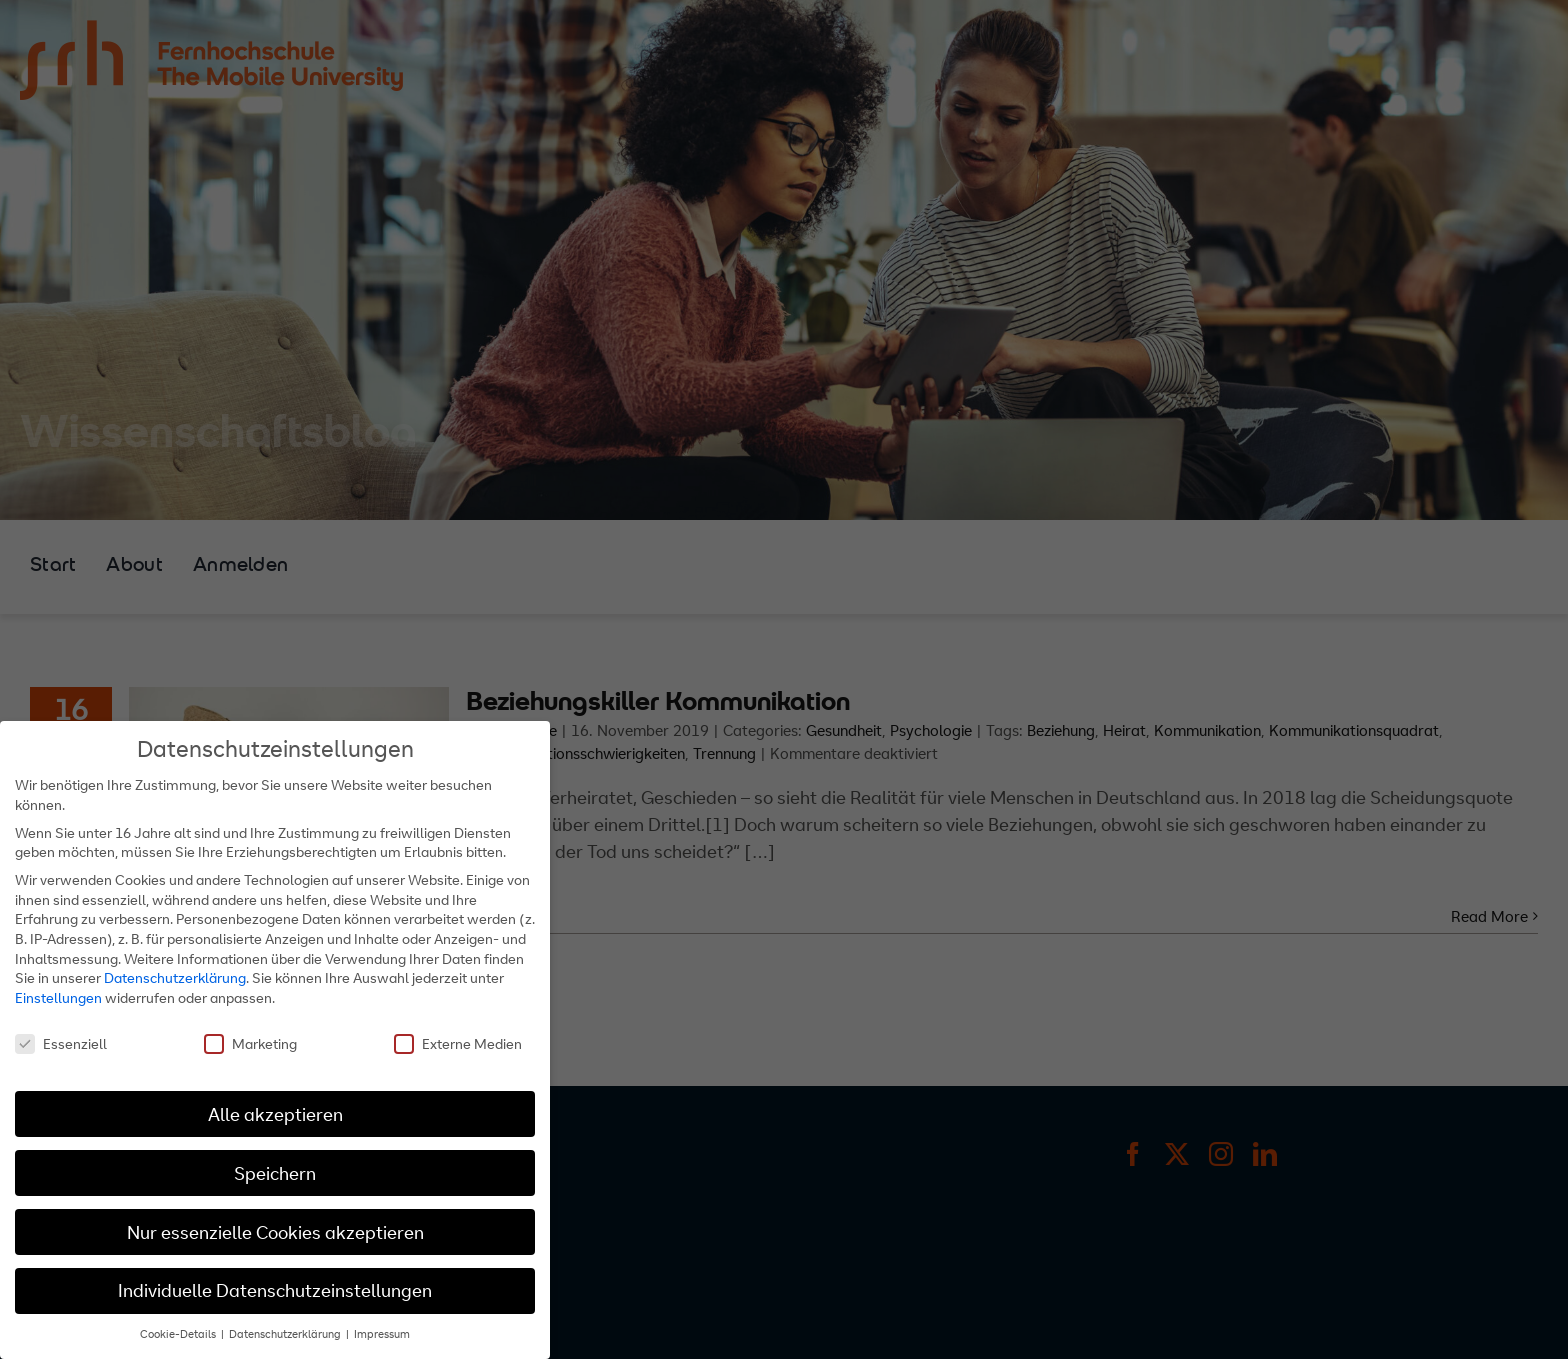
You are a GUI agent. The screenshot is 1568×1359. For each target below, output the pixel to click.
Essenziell (61, 1043)
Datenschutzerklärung (175, 977)
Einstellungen (58, 997)
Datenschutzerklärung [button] (286, 1334)
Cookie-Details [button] (179, 1334)
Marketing (250, 1043)
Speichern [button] (275, 1173)
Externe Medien (458, 1043)
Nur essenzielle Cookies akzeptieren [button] (275, 1232)
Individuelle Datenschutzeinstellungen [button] (275, 1290)
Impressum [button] (382, 1334)
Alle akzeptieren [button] (275, 1114)
